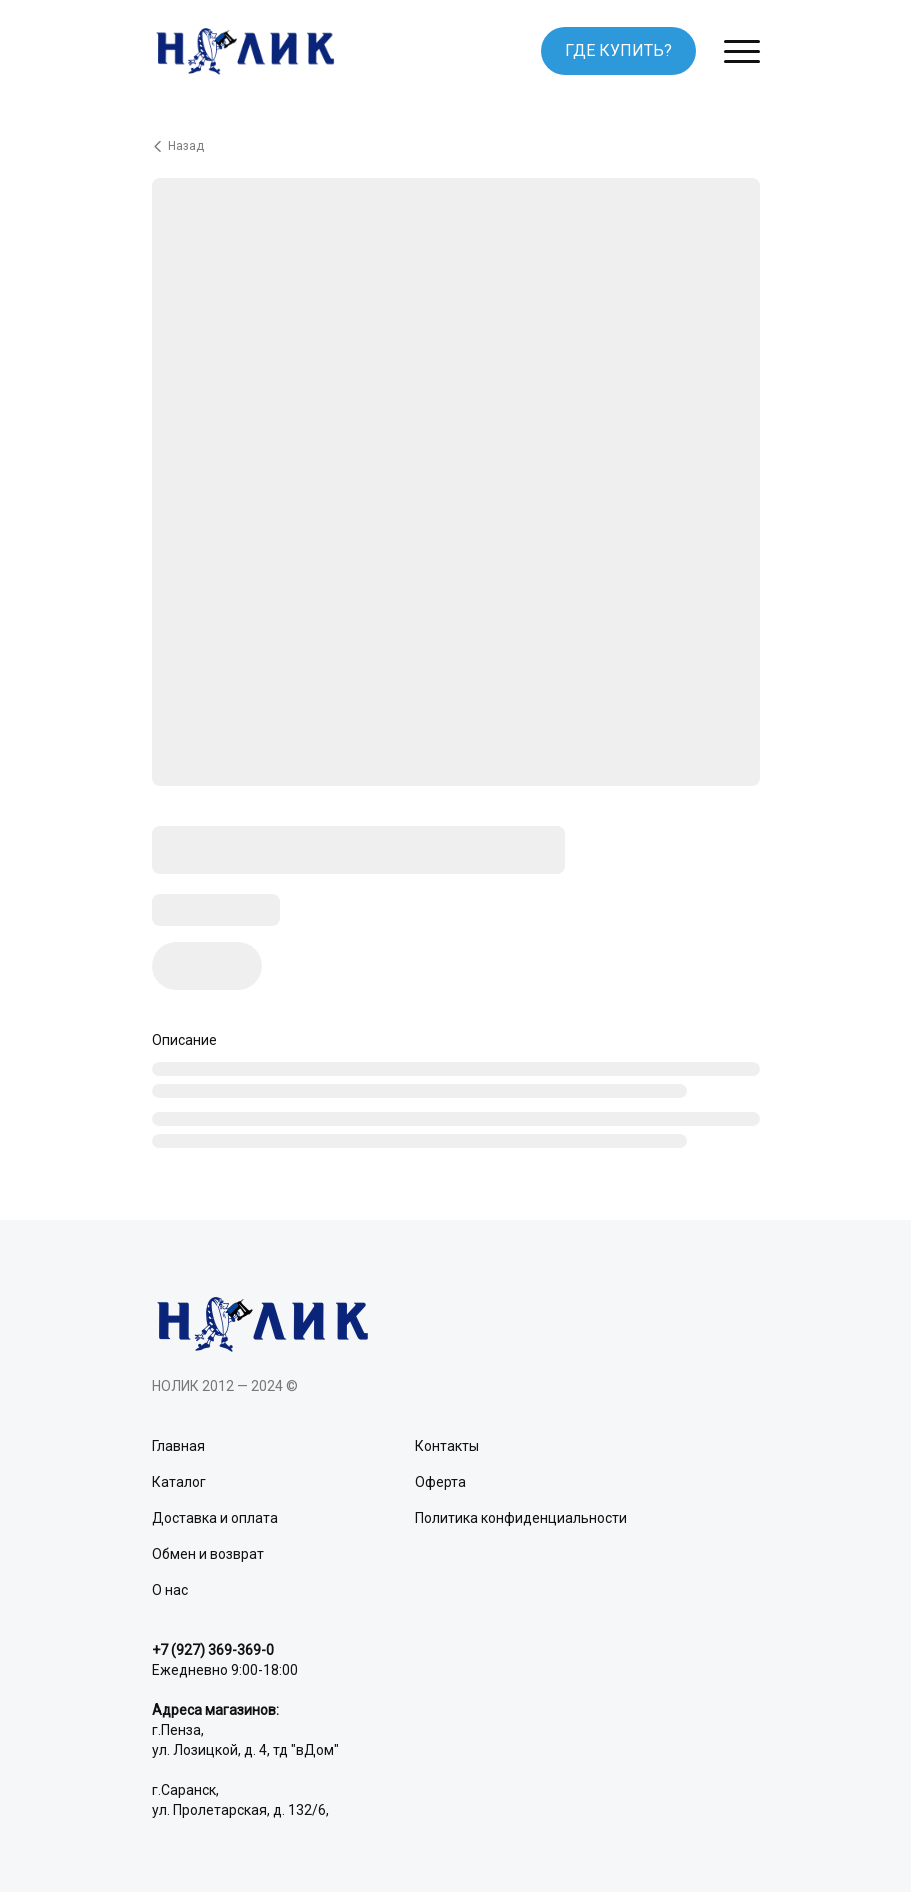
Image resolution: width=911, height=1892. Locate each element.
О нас (170, 1590)
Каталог (179, 1482)
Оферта (440, 1482)
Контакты (447, 1446)
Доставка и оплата (215, 1518)
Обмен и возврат (208, 1554)
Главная (178, 1446)
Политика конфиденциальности (521, 1518)
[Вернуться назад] (456, 146)
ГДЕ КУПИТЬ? (618, 50)
